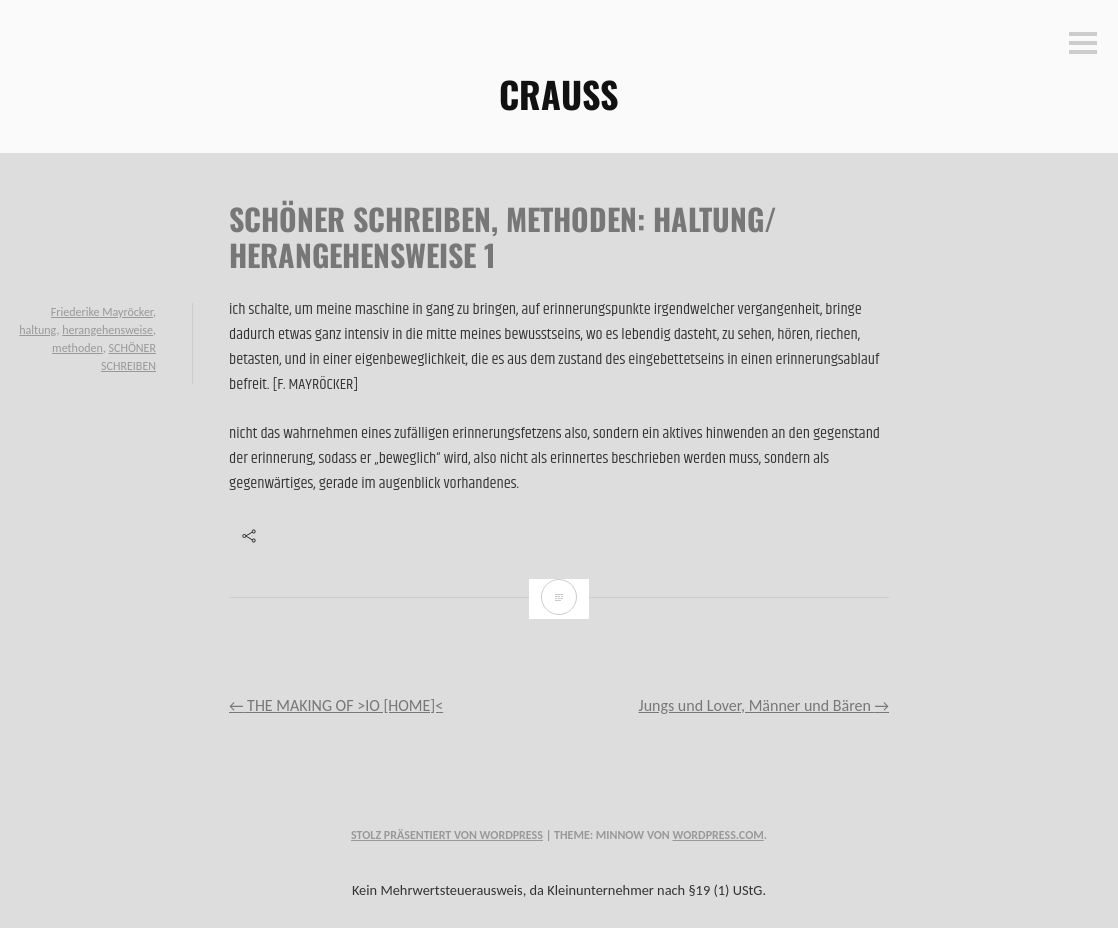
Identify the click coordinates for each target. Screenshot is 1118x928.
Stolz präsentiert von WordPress (447, 835)
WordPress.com (717, 835)
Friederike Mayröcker (102, 312)
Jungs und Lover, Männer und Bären (764, 705)
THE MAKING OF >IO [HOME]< (336, 705)
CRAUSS (559, 93)
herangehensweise (107, 330)
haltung (37, 330)
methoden (77, 348)
